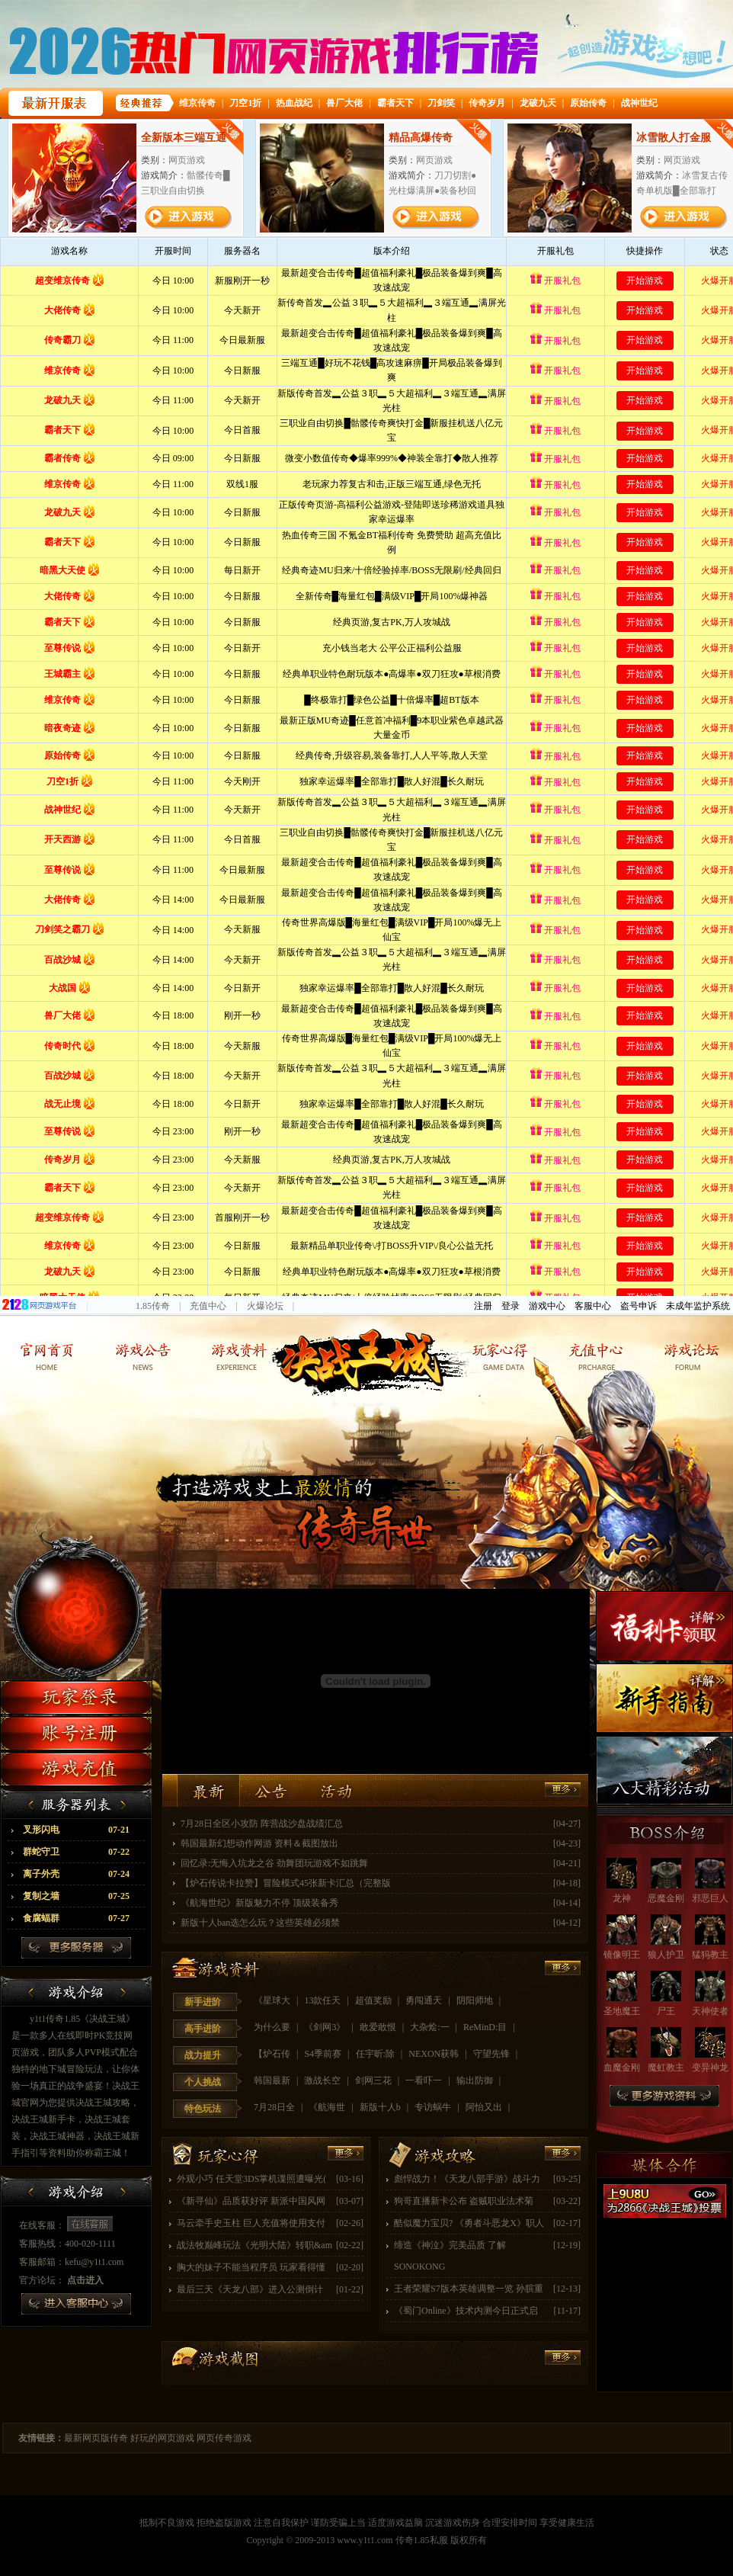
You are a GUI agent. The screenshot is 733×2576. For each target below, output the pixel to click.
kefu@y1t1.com (94, 2262)
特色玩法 (202, 2108)
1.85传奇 (153, 1306)
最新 (208, 1790)
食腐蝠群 (76, 1918)
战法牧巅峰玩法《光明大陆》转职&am (254, 2245)
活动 (334, 1790)
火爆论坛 (265, 1306)
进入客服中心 (76, 2304)
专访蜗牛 (434, 2107)
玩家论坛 (685, 1354)
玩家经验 (493, 1354)
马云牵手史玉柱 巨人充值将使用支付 (251, 2223)
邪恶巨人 (710, 1898)
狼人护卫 (666, 1954)
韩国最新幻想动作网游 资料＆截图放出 (259, 1843)
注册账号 (76, 1733)
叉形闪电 (76, 1829)
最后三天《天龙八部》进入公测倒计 (250, 2289)
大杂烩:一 (430, 2027)
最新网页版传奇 (96, 2438)
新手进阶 (202, 2002)
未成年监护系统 (698, 1306)
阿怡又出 (485, 2107)
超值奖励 (374, 2000)
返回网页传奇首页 (366, 1354)
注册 (483, 1306)
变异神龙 (710, 2067)
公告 (271, 1790)
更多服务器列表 (76, 1947)
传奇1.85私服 (421, 2540)
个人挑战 (202, 2082)
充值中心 (208, 1306)
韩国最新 (273, 2080)
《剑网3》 (325, 2027)
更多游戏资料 (664, 2095)
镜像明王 (621, 1954)
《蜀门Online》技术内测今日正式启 (466, 2310)
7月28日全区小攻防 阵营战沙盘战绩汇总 (262, 1823)
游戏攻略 (432, 2155)
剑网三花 (374, 2080)
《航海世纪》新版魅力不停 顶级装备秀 (259, 1903)
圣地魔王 (621, 2011)
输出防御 (475, 2080)
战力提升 (202, 2055)
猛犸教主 (710, 1954)
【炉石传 (273, 2053)
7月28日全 (275, 2107)
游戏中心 (547, 1306)
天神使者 (710, 2011)
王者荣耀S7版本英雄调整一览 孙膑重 (468, 2288)
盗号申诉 (638, 1306)
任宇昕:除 (376, 2053)
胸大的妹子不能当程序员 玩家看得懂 (251, 2267)
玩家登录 (76, 1697)
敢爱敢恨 (379, 2027)
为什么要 (273, 2027)
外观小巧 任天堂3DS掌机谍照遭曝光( (251, 2178)
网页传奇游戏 (224, 2438)
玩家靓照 (589, 1354)
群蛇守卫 (76, 1851)
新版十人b (381, 2107)
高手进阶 (202, 2028)
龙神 (622, 1898)
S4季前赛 (324, 2053)
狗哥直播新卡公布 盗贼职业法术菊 (463, 2201)
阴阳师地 (475, 2000)
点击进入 (85, 2280)
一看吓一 (424, 2080)
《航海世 (328, 2107)
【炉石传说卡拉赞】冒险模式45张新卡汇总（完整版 (286, 1883)
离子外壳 (76, 1874)
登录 (510, 1306)
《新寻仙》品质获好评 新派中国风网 (251, 2201)
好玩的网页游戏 (162, 2438)
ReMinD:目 (486, 2027)
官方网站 (48, 1354)
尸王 (666, 2011)
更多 (563, 1789)
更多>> (563, 1968)
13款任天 (323, 2000)
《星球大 (273, 2000)
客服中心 (593, 1306)
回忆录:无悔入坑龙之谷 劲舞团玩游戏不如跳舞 (274, 1863)
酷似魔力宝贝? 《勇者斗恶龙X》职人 (469, 2223)
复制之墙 (76, 1896)
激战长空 (323, 2080)
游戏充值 (76, 1769)
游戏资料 (240, 1354)
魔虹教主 (666, 2067)
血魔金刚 (621, 2067)
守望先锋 (492, 2053)
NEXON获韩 (434, 2053)
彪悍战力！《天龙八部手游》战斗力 (467, 2178)
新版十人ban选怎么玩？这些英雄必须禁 (260, 1922)
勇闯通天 (424, 2000)
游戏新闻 (144, 1354)
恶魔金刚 (666, 1898)
